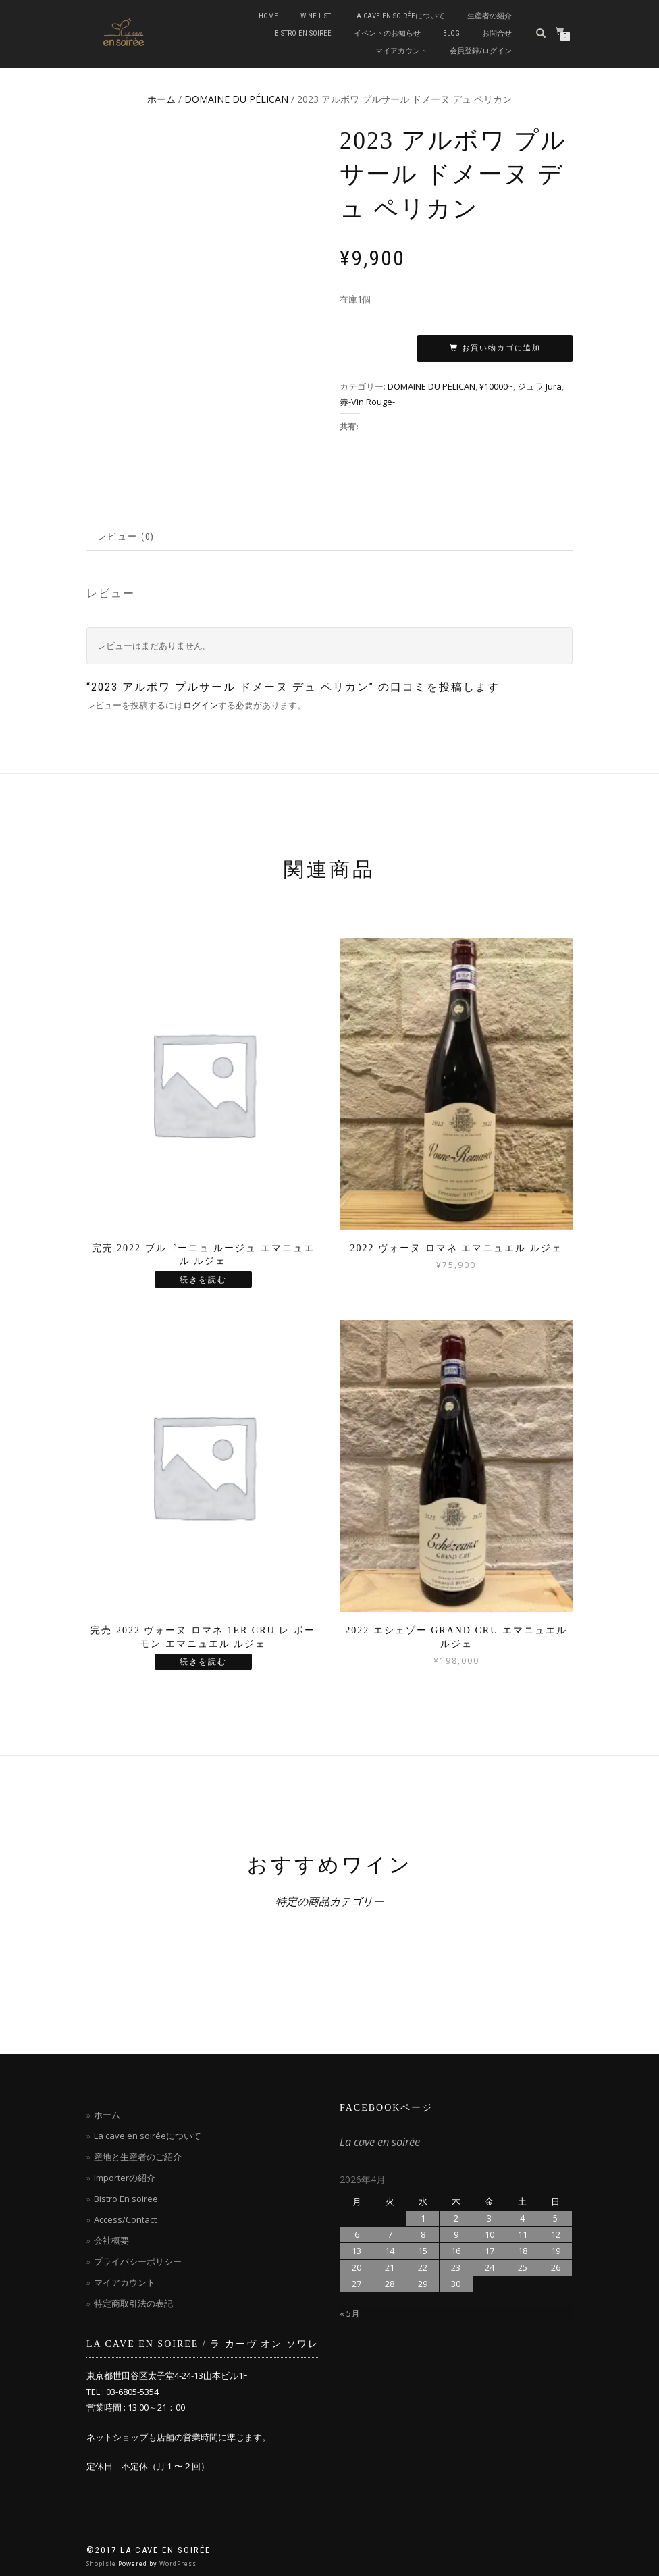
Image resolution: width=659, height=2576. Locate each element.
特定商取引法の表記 (133, 2303)
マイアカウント (401, 51)
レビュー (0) (126, 536)
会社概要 (111, 2240)
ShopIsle (102, 2563)
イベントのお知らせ (387, 33)
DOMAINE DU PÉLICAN (236, 99)
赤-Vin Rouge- (367, 402)
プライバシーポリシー (138, 2261)
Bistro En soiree (126, 2198)
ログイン (200, 705)
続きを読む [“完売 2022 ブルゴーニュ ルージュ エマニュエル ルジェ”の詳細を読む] (203, 1279)
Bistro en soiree (303, 33)
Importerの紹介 (124, 2178)
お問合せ (497, 33)
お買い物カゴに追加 (501, 348)
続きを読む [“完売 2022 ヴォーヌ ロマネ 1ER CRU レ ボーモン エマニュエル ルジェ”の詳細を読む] (203, 1661)
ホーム (161, 99)
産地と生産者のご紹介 (138, 2157)
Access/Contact (125, 2219)
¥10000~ (496, 386)
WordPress (177, 2563)
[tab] (126, 537)
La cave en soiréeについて (399, 15)
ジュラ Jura (539, 386)
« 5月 (350, 2313)
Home (268, 15)
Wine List (315, 15)
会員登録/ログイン (481, 51)
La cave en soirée (380, 2141)
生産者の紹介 (489, 15)
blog (451, 33)
